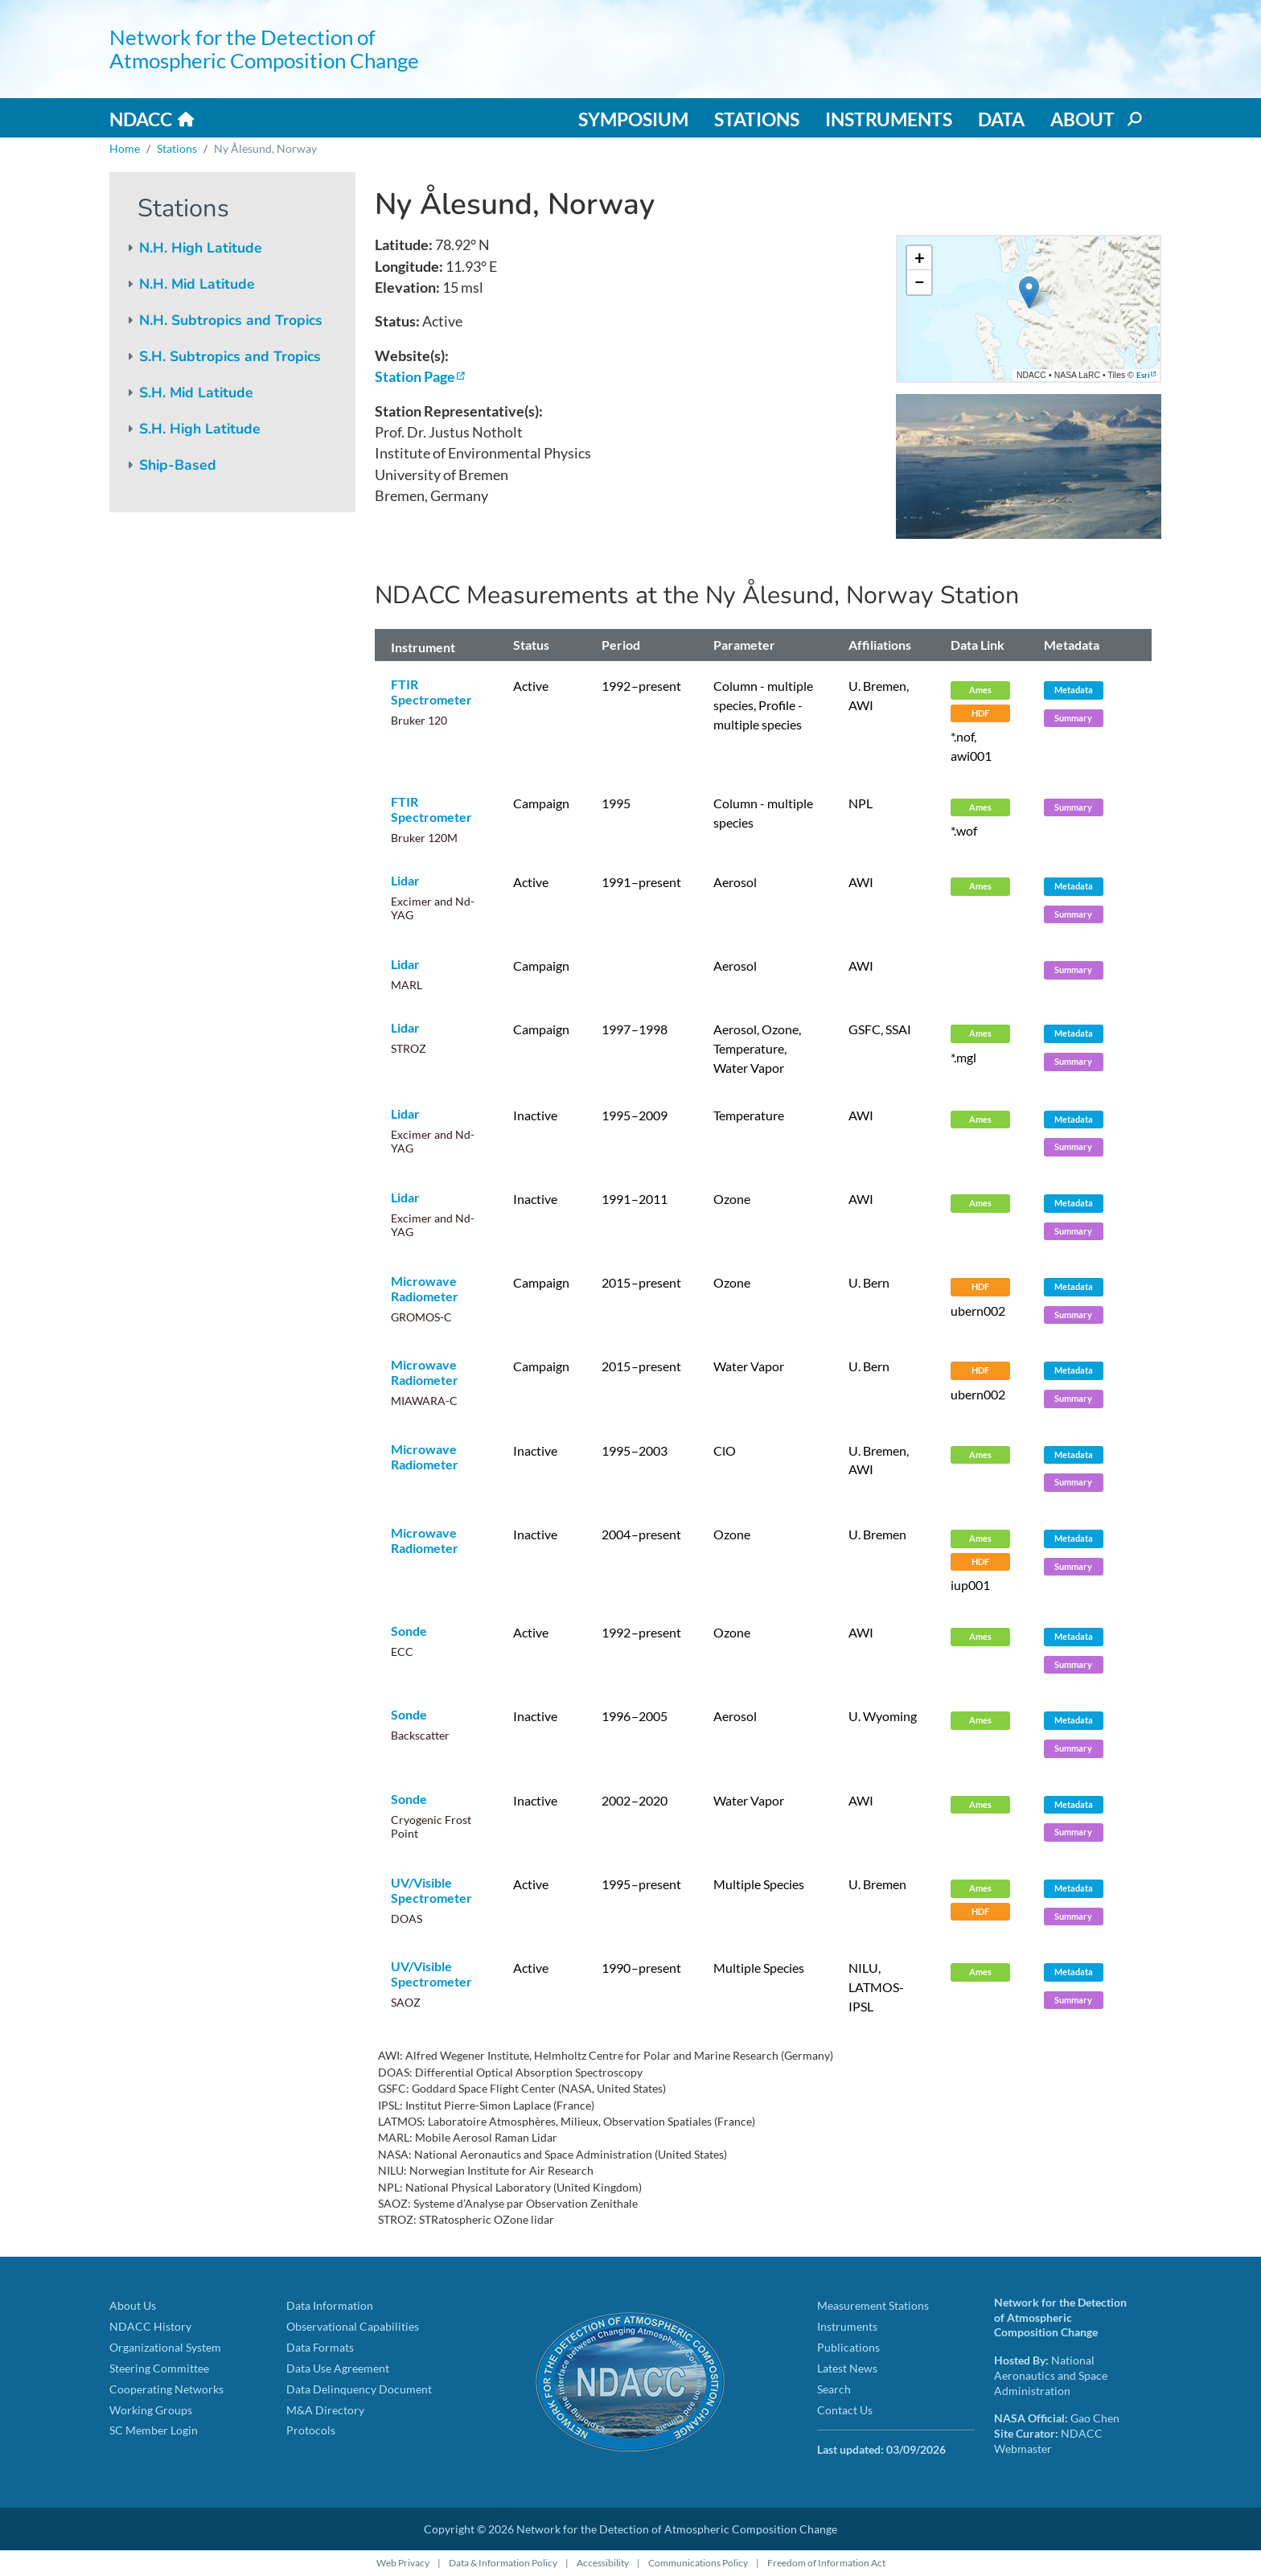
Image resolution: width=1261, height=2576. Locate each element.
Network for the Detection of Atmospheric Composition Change (264, 48)
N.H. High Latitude (200, 247)
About (1082, 119)
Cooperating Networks (166, 2389)
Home (124, 148)
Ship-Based (177, 465)
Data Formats (320, 2347)
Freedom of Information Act (826, 2563)
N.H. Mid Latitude (197, 284)
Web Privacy (402, 2563)
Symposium (633, 119)
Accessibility (603, 2563)
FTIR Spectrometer (431, 691)
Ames (980, 689)
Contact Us (845, 2410)
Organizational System (165, 2347)
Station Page (415, 376)
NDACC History (150, 2326)
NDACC (140, 119)
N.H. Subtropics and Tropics (230, 320)
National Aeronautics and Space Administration (1050, 2375)
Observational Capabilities (352, 2326)
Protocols (310, 2430)
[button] (1029, 292)
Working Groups (150, 2410)
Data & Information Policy (503, 2563)
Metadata (1073, 689)
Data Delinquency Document (359, 2389)
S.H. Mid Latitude (196, 392)
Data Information (329, 2305)
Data (1001, 119)
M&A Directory (325, 2410)
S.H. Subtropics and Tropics (230, 356)
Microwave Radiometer (424, 1288)
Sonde (409, 1630)
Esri (1143, 375)
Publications (848, 2347)
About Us (132, 2305)
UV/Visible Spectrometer (431, 1890)
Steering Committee (159, 2368)
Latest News (847, 2368)
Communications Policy (698, 2563)
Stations (756, 119)
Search (834, 2389)
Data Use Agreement (337, 2368)
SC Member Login (153, 2430)
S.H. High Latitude (200, 428)
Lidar (405, 880)
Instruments (888, 119)
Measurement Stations (873, 2305)
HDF (980, 713)
